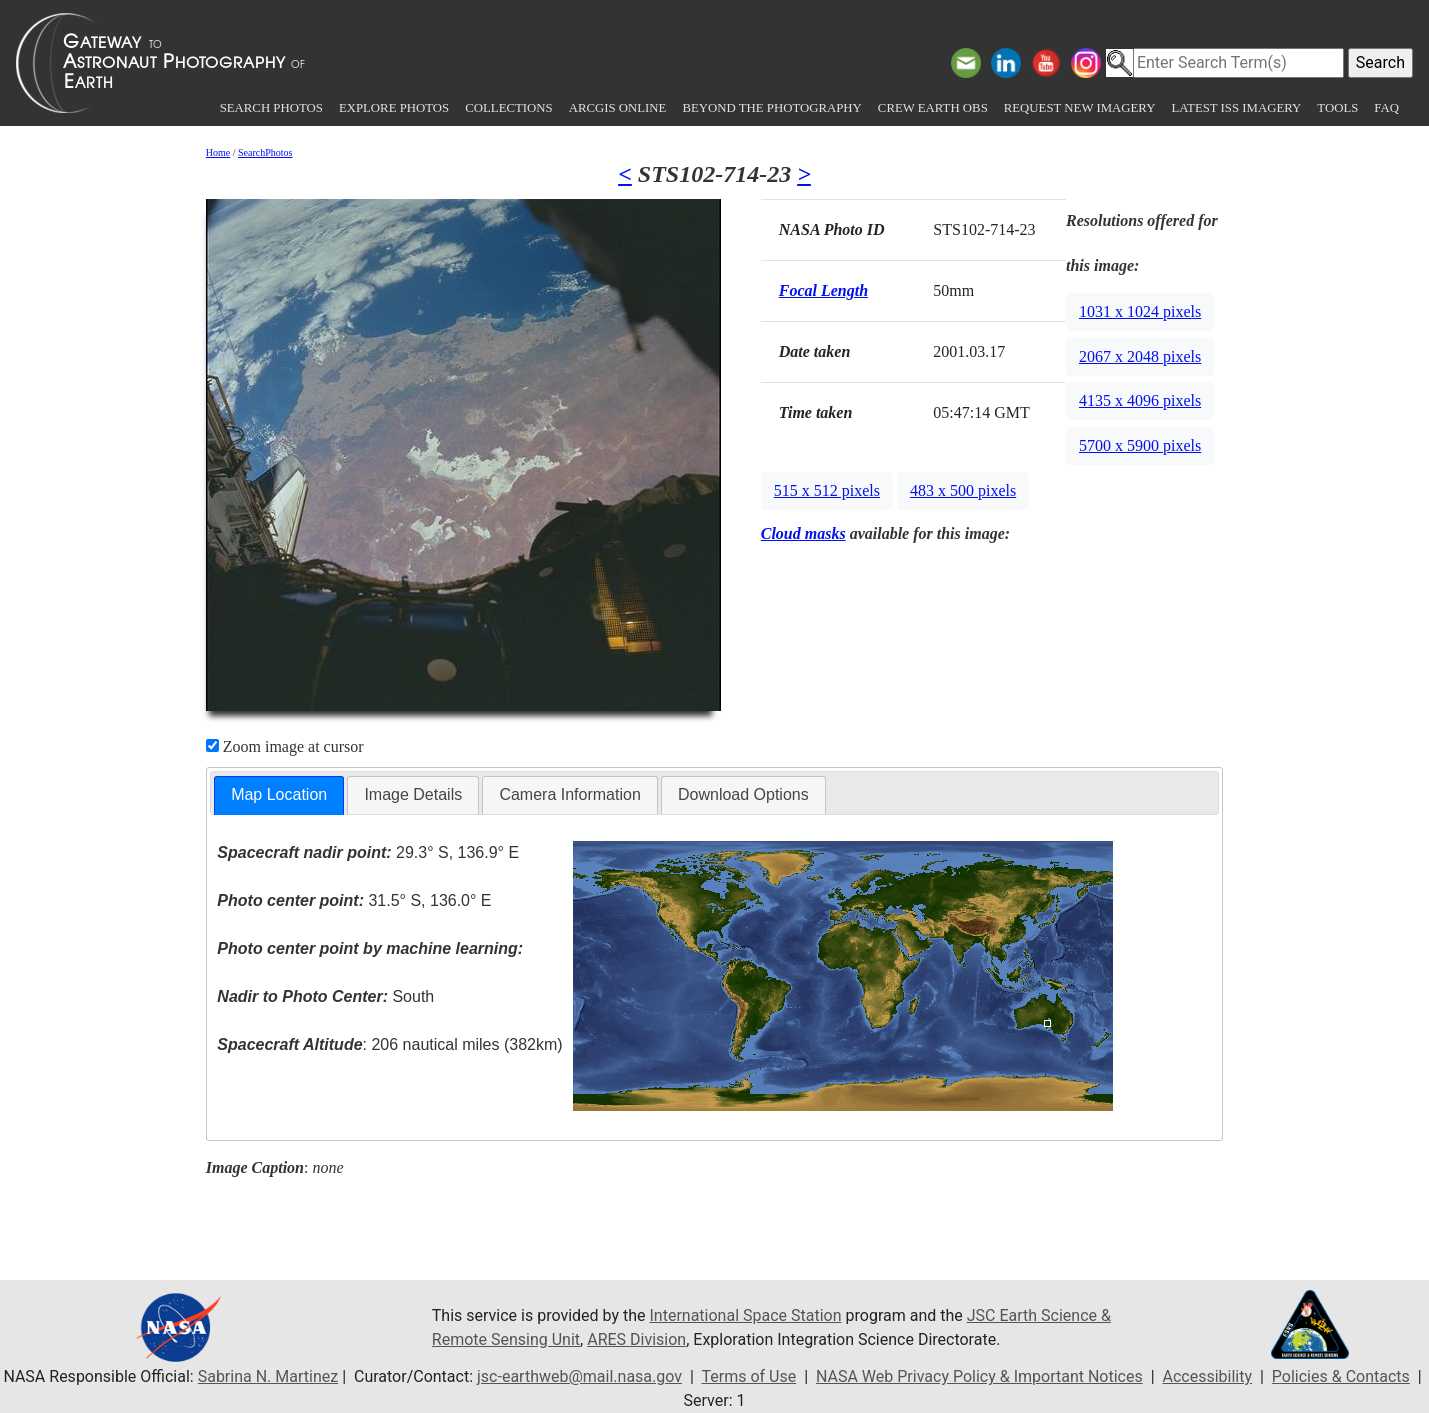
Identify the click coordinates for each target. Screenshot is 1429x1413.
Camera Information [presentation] (569, 794)
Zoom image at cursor (285, 746)
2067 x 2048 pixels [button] (1140, 356)
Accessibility (1208, 1376)
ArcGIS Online (618, 108)
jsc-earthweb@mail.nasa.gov (579, 1376)
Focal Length (823, 290)
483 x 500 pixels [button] (963, 490)
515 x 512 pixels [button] (827, 490)
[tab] (279, 795)
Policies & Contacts (1341, 1376)
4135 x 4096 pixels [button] (1140, 400)
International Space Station (746, 1315)
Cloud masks (803, 533)
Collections (508, 108)
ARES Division (636, 1339)
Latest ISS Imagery (1236, 108)
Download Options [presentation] (743, 794)
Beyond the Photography (771, 108)
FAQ (1386, 108)
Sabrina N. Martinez (268, 1376)
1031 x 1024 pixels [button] (1140, 311)
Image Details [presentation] (413, 794)
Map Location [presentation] (279, 794)
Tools (1337, 108)
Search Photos (271, 108)
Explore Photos (394, 108)
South (325, 996)
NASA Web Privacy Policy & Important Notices (979, 1376)
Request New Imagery (1080, 108)
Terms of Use (748, 1376)
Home (218, 152)
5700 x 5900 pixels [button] (1140, 445)
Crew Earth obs (933, 108)
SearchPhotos (265, 152)
